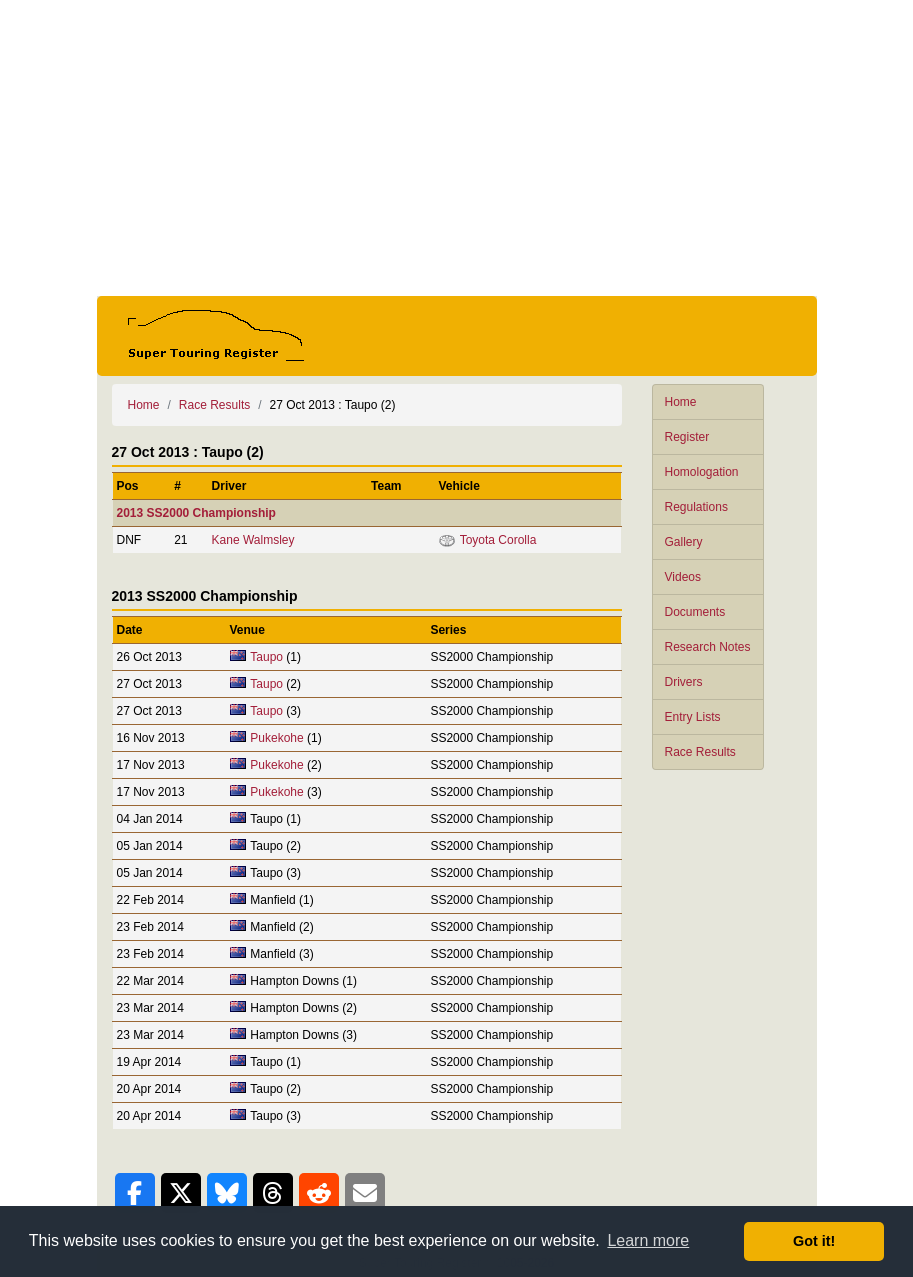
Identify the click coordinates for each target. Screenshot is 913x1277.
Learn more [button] (648, 1240)
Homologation (702, 472)
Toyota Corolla (498, 540)
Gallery (684, 542)
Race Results (700, 752)
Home (681, 402)
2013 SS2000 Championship (196, 513)
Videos (683, 577)
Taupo (266, 657)
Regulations (696, 507)
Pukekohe (276, 738)
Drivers (684, 682)
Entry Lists (693, 717)
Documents (695, 612)
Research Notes (708, 647)
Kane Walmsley (253, 540)
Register (687, 437)
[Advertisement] (457, 148)
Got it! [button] (814, 1241)
